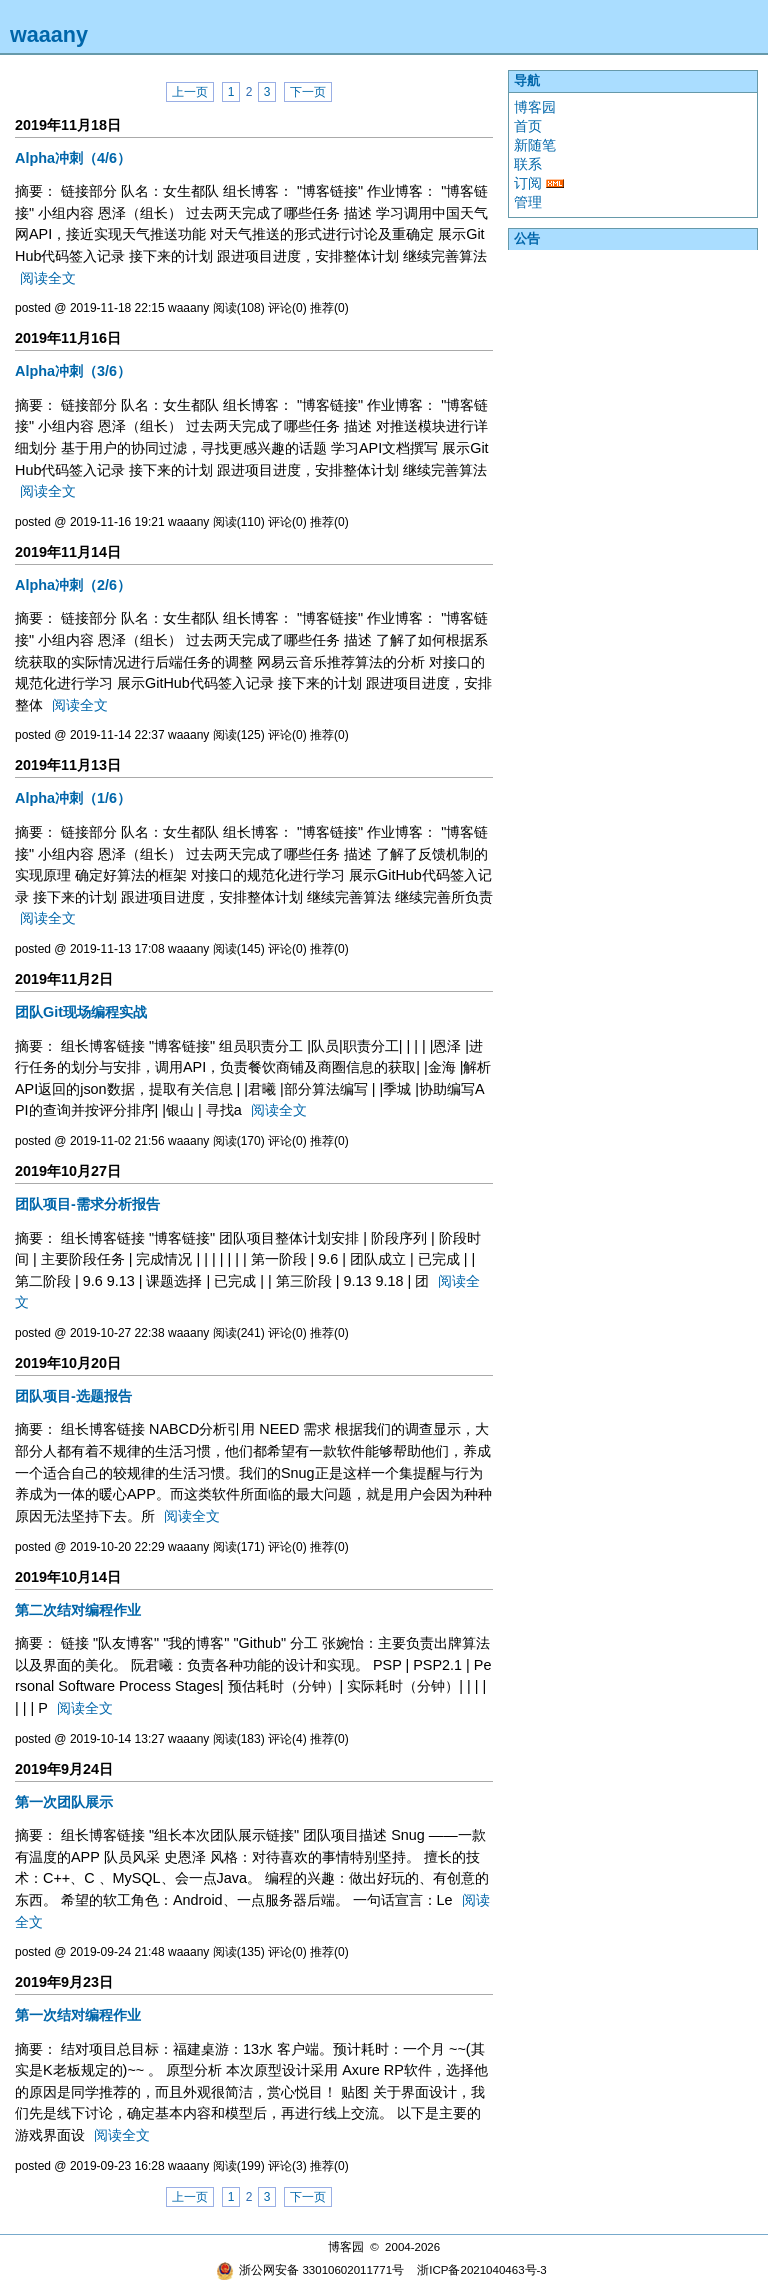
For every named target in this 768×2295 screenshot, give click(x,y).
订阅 (528, 183)
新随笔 (535, 145)
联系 (528, 164)
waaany (49, 34)
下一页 (308, 92)
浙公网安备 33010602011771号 (310, 2270)
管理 (528, 202)
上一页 (190, 92)
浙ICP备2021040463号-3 (481, 2270)
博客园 (535, 107)
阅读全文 (48, 278)
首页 (528, 126)
